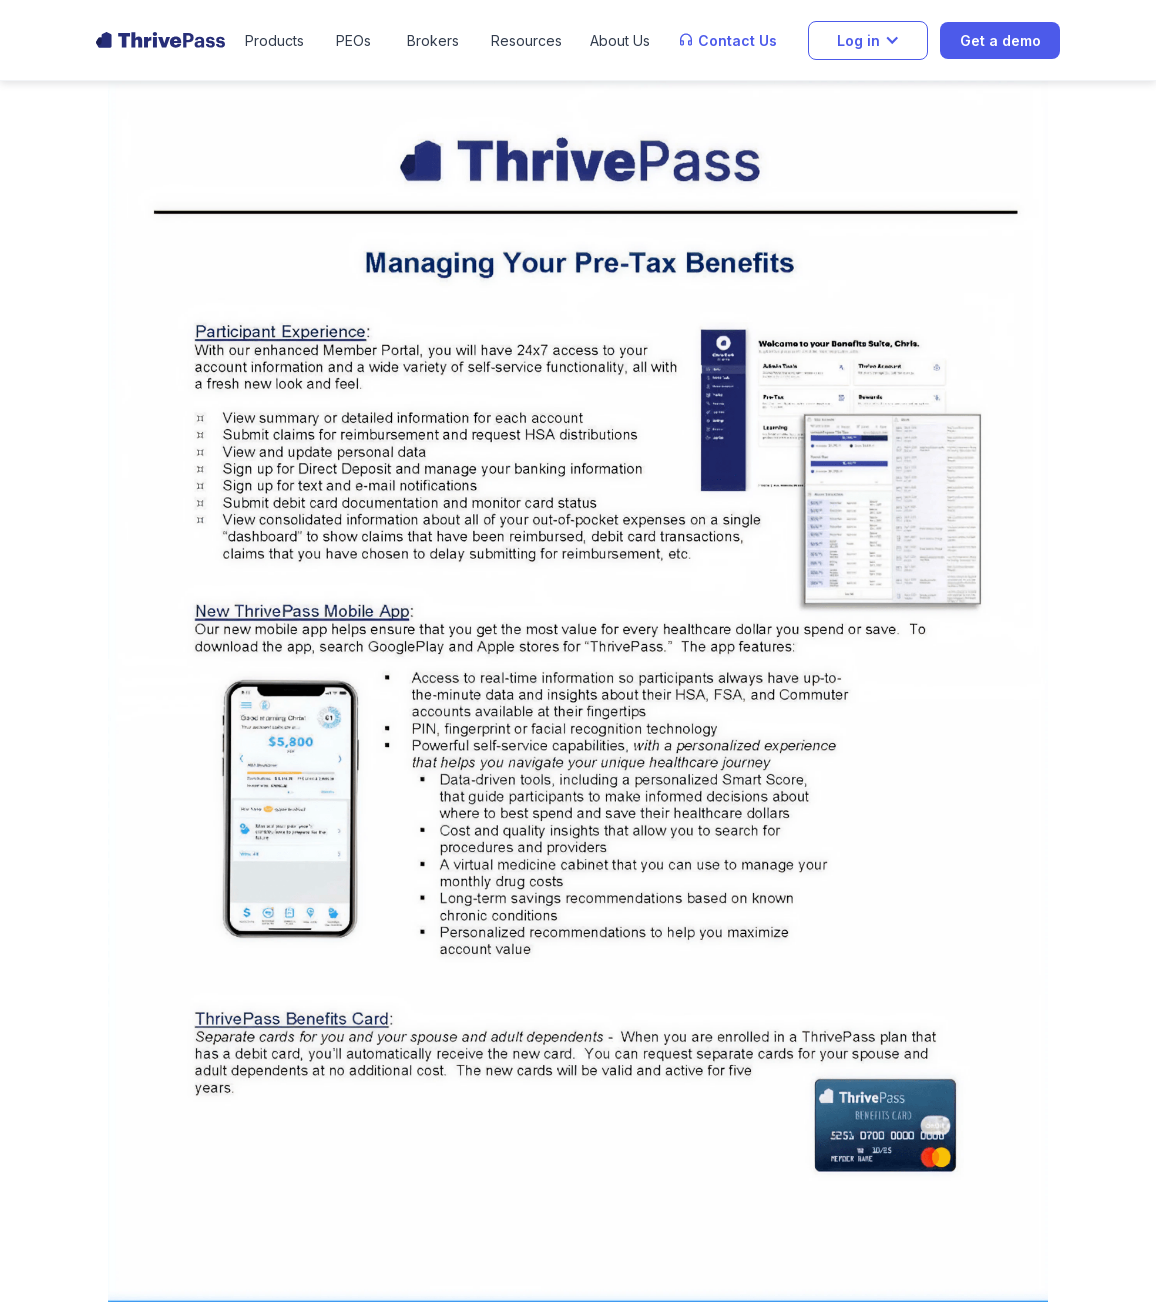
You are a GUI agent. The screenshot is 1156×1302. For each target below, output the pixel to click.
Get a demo (1000, 40)
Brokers (433, 40)
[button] (274, 40)
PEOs (353, 40)
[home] (160, 40)
